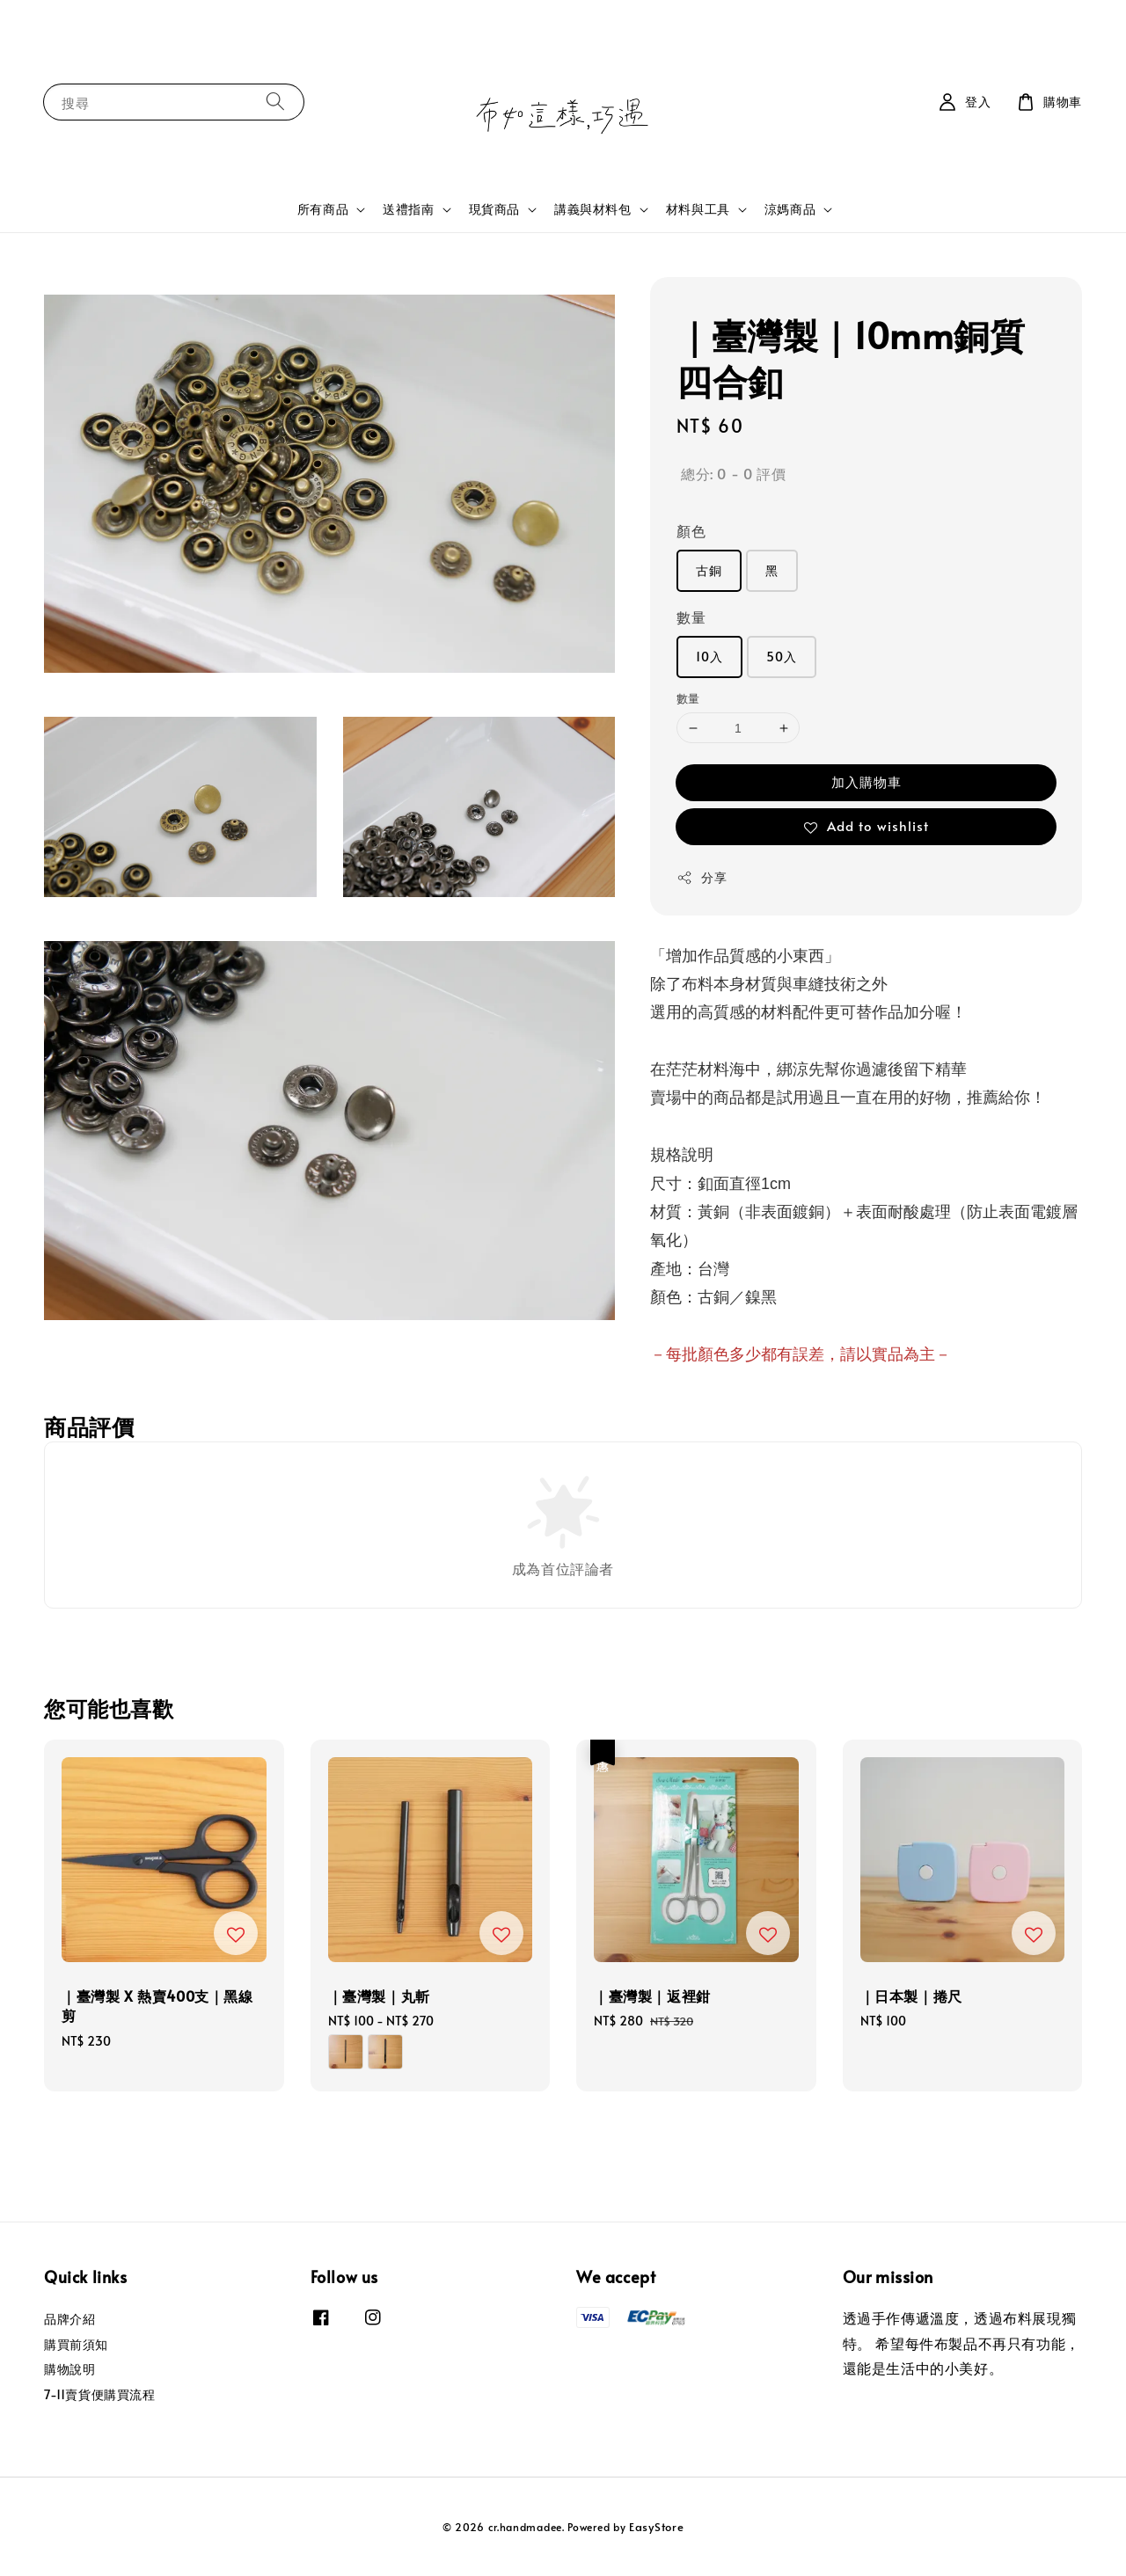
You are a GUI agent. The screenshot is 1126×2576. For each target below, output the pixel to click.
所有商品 (322, 209)
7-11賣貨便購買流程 (100, 2394)
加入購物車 (866, 781)
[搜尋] (275, 101)
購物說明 (69, 2369)
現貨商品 (494, 209)
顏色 (691, 530)
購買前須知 (76, 2344)
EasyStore (656, 2527)
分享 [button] (701, 877)
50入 (781, 656)
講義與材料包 (593, 209)
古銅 (709, 570)
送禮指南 (408, 209)
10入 (709, 656)
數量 (691, 616)
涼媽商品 (789, 209)
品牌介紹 (69, 2319)
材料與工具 (698, 209)
